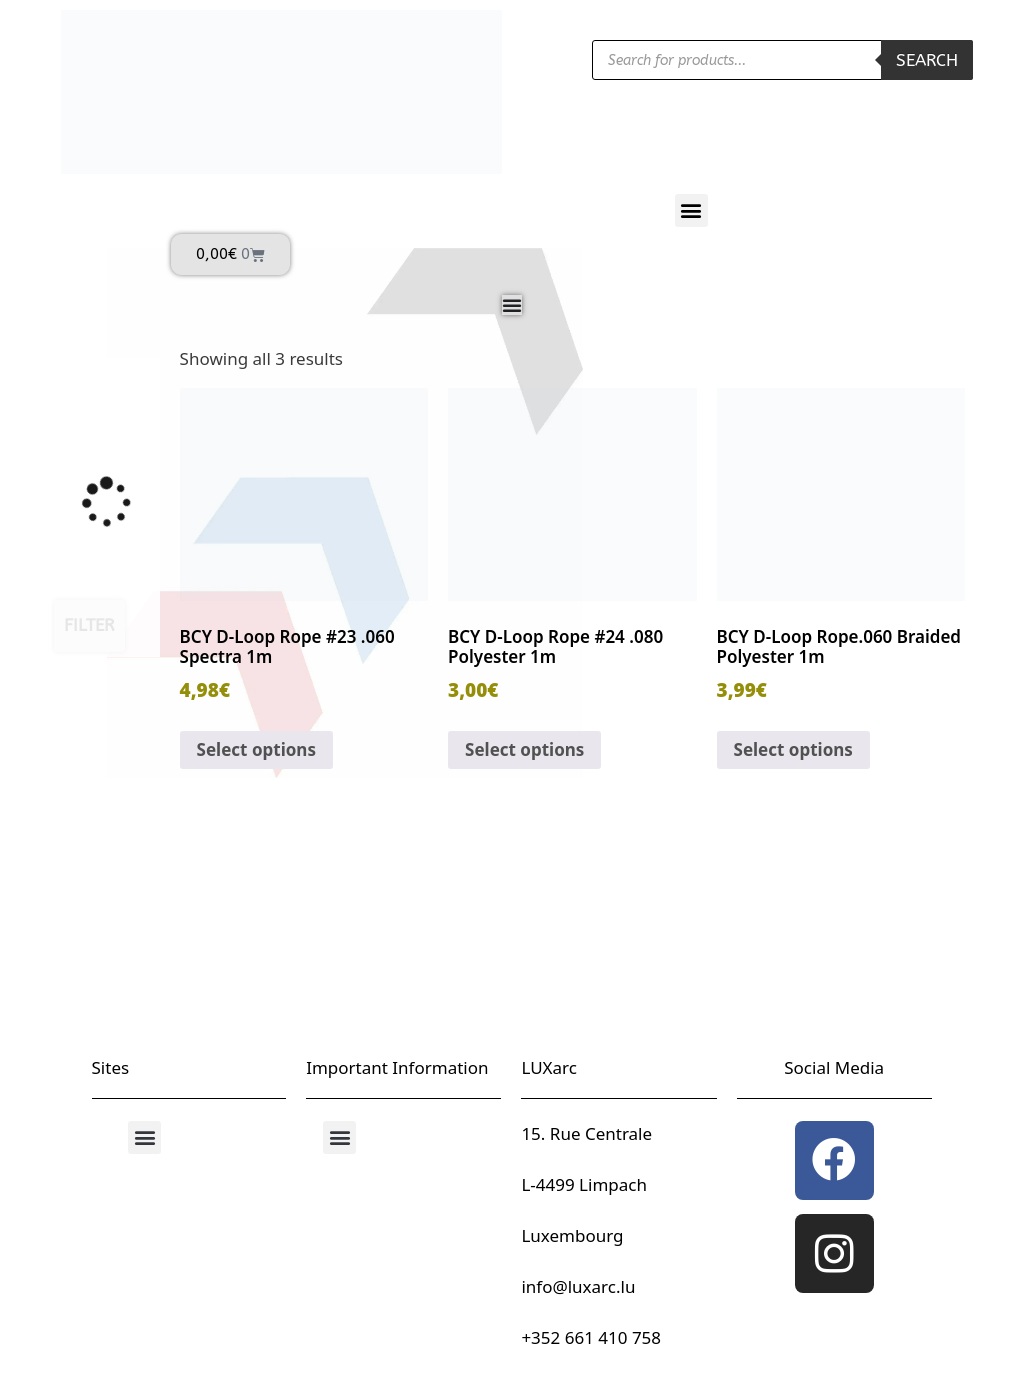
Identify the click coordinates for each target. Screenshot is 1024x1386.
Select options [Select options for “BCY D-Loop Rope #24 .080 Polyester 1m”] (524, 749)
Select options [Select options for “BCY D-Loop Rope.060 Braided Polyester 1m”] (793, 749)
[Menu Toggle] (512, 305)
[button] (691, 210)
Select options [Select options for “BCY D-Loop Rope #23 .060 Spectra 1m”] (256, 749)
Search (927, 60)
